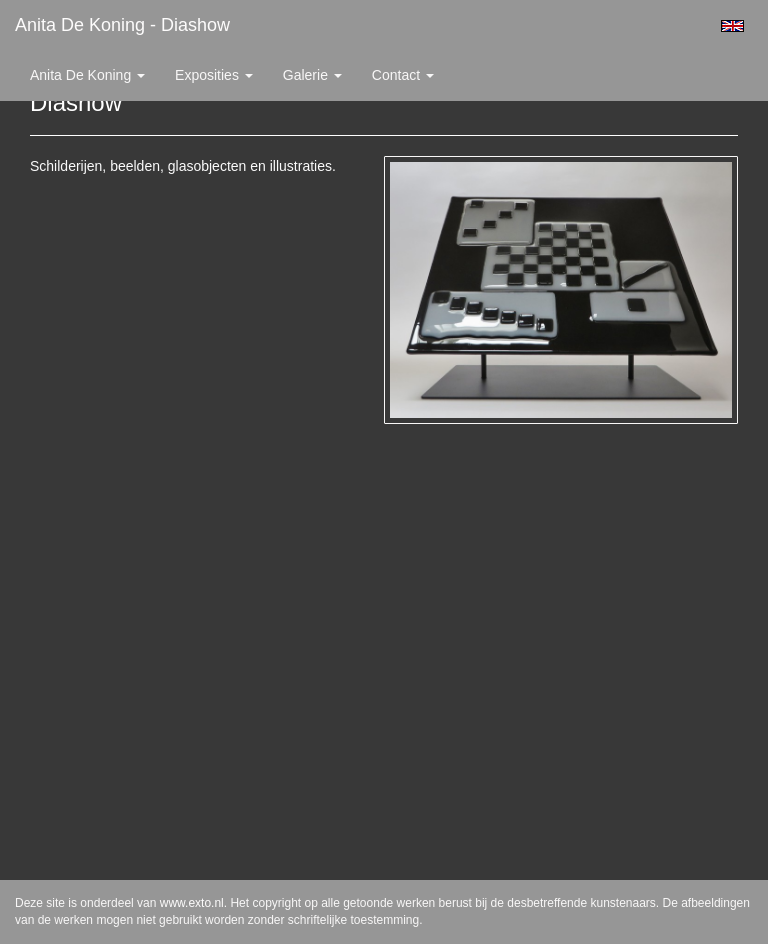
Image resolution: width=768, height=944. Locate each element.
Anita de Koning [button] (87, 75)
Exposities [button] (214, 75)
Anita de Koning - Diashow (122, 25)
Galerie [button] (312, 75)
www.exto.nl (192, 903)
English (732, 26)
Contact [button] (403, 75)
